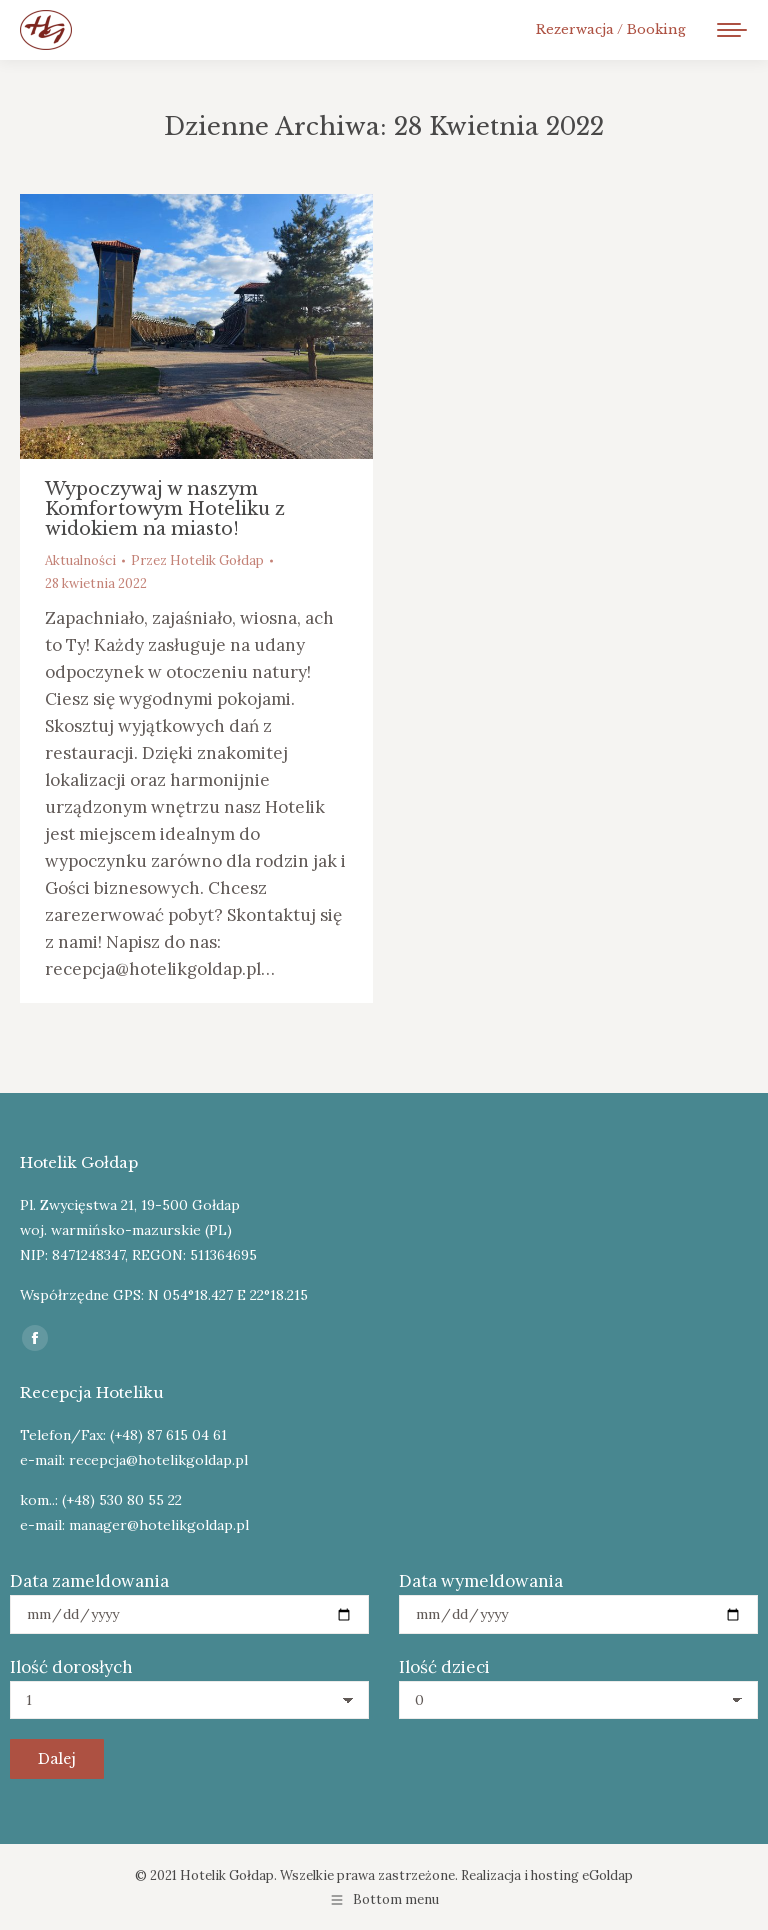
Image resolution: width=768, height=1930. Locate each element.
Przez (197, 560)
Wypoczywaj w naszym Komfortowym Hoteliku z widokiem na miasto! (165, 509)
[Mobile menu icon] (732, 30)
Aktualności (80, 560)
